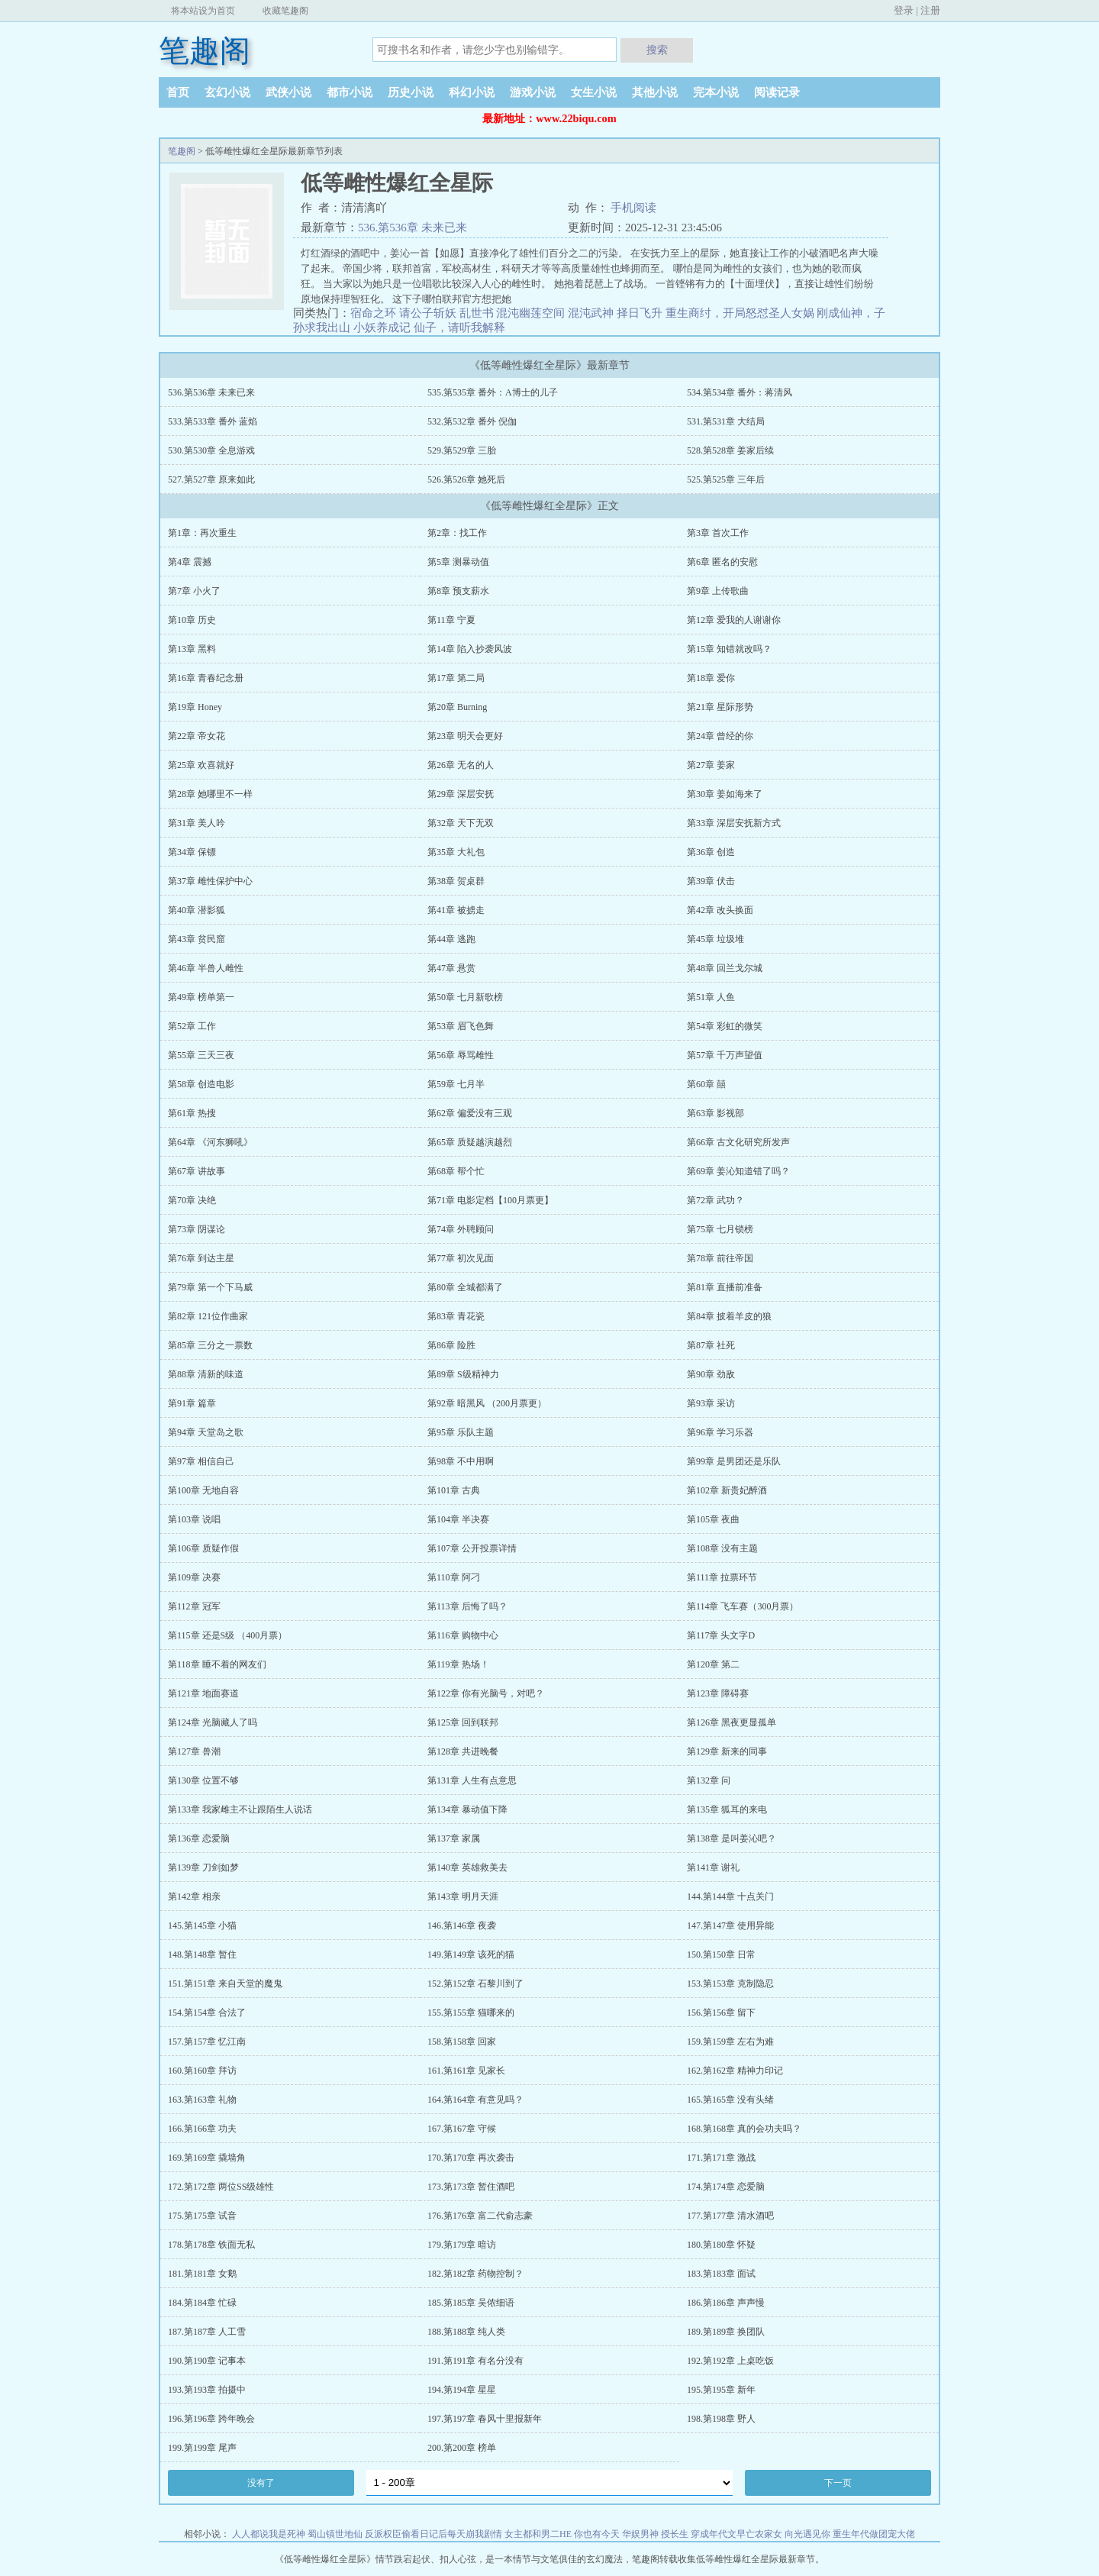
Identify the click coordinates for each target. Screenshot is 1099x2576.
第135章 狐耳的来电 (727, 1809)
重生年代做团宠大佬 (874, 2534)
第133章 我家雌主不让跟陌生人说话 (240, 1809)
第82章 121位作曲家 (208, 1316)
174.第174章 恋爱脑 (726, 2186)
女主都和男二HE (538, 2534)
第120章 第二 (713, 1664)
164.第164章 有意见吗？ (475, 2099)
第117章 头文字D (721, 1635)
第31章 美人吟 (196, 823)
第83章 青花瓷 (456, 1316)
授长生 (674, 2534)
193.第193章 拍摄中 (207, 2389)
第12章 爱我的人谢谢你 (734, 620)
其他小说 (655, 92)
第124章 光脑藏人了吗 (212, 1722)
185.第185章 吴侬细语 (470, 2302)
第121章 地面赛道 (203, 1693)
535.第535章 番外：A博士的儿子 (492, 392)
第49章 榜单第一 (201, 997)
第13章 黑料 (192, 649)
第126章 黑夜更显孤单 (731, 1722)
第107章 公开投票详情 (472, 1548)
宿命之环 (373, 313)
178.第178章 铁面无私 (211, 2244)
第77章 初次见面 (460, 1258)
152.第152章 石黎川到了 (475, 1983)
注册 (930, 10)
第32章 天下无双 (460, 823)
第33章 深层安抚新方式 (734, 823)
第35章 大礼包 (456, 852)
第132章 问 (708, 1780)
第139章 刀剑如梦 (203, 1867)
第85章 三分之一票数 (210, 1345)
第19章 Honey (195, 707)
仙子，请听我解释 (459, 327)
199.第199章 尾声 (202, 2447)
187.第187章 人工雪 (207, 2331)
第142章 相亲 (194, 1896)
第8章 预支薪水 (458, 591)
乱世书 (476, 313)
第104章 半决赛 (458, 1519)
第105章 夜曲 (713, 1519)
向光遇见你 (807, 2534)
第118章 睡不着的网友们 (217, 1664)
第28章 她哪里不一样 (210, 794)
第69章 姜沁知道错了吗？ (738, 1171)
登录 (904, 10)
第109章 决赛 (194, 1577)
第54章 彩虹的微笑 (724, 1026)
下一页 (838, 2483)
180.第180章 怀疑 (721, 2244)
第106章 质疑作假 (203, 1548)
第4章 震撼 (189, 562)
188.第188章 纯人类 (466, 2331)
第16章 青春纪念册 (205, 678)
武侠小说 (288, 92)
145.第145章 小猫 (202, 1925)
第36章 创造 (711, 852)
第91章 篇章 (192, 1403)
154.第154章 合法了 (207, 2012)
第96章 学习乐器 (720, 1432)
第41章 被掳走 (456, 910)
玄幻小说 (227, 92)
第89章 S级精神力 (463, 1374)
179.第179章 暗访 (461, 2244)
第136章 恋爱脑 (199, 1838)
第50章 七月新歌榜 (465, 997)
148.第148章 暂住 (202, 1954)
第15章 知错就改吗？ (729, 649)
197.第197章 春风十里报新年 (484, 2418)
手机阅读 (633, 208)
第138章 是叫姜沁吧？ (731, 1838)
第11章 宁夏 (451, 620)
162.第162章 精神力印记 (735, 2070)
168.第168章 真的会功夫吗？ (744, 2128)
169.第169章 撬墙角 (207, 2157)
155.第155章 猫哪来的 (470, 2012)
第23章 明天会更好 (465, 736)
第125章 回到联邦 (462, 1722)
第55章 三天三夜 (201, 1055)
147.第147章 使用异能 (730, 1925)
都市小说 (349, 92)
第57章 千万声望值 (724, 1055)
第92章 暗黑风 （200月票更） (486, 1403)
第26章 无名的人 (460, 765)
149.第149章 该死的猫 (470, 1954)
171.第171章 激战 (721, 2157)
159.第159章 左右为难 (730, 2041)
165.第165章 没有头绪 (730, 2099)
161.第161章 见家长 (466, 2070)
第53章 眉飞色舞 (460, 1026)
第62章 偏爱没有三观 (469, 1113)
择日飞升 (639, 313)
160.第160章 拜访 (202, 2070)
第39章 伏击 (711, 881)
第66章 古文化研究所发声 (738, 1142)
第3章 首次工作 (718, 533)
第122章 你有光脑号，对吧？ (485, 1693)
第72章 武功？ (715, 1200)
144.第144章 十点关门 (730, 1896)
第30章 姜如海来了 (724, 794)
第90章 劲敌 (711, 1374)
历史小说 (410, 92)
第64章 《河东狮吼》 (210, 1142)
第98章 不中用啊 (460, 1461)
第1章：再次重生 (202, 533)
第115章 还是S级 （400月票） (227, 1635)
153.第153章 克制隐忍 (730, 1983)
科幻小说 (472, 92)
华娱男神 (640, 2534)
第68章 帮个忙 (456, 1171)
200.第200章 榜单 (461, 2447)
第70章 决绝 (192, 1200)
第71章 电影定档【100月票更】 (490, 1200)
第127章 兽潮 (194, 1751)
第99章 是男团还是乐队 (734, 1461)
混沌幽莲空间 (530, 313)
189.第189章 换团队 (726, 2331)
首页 (177, 92)
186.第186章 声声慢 (726, 2302)
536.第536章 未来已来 (412, 227)
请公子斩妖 (427, 313)
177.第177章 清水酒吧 (730, 2215)
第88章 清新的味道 (205, 1374)
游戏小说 (533, 92)
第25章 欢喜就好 (201, 765)
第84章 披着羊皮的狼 (729, 1316)
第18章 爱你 (711, 678)
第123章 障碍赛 (718, 1693)
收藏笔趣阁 (285, 10)
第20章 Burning (457, 707)
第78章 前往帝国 (720, 1258)
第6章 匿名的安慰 (722, 562)
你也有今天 (597, 2534)
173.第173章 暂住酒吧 (470, 2186)
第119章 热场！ (458, 1664)
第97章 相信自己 (201, 1461)
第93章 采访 (711, 1403)
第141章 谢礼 (713, 1867)
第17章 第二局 (456, 678)
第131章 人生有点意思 (472, 1780)
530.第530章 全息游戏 (211, 450)
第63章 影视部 (715, 1113)
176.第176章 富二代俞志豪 (480, 2215)
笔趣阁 (204, 51)
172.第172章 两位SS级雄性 (221, 2186)
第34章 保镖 (192, 852)
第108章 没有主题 (722, 1548)
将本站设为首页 (203, 10)
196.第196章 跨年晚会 (211, 2418)
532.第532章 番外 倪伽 (472, 421)
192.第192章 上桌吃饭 (730, 2360)
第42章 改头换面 (720, 910)
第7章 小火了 (194, 591)
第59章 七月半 (456, 1084)
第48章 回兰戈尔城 (724, 968)
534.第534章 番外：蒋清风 (739, 392)
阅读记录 (777, 92)
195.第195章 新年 (721, 2389)
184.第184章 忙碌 (202, 2302)
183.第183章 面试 (721, 2273)
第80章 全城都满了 (465, 1287)
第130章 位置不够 (203, 1780)
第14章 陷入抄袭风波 (469, 649)
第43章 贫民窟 (196, 939)
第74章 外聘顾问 (460, 1229)
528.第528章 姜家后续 (730, 450)
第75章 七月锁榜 (720, 1229)
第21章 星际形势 (720, 707)
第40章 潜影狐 (196, 910)
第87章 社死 (711, 1345)
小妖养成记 (382, 327)
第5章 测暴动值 (458, 562)
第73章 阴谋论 (196, 1229)
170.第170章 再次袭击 (470, 2157)
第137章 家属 (453, 1838)
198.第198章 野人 (721, 2418)
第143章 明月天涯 (462, 1896)
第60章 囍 (706, 1084)
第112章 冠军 (194, 1606)
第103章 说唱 (194, 1519)
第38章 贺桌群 (456, 881)
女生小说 (594, 92)
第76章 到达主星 (201, 1258)
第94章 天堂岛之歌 (205, 1432)
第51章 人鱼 (711, 997)
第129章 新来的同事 (727, 1751)
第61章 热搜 (192, 1113)
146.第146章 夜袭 (461, 1925)
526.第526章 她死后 (466, 479)
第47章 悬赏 (451, 968)
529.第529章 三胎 (461, 450)
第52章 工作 (192, 1026)
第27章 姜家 (711, 765)
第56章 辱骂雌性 (460, 1055)
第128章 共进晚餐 (462, 1751)
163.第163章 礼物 (202, 2099)
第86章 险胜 (451, 1345)
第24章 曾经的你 (720, 736)
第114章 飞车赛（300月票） (743, 1606)
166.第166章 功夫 (202, 2128)
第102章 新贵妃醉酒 (727, 1490)
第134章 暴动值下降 (467, 1809)
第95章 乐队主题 (460, 1432)
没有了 (261, 2483)
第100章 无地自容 (203, 1490)
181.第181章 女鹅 (202, 2273)
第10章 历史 (192, 620)
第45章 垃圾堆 (715, 939)
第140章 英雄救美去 (467, 1867)
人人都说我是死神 (268, 2534)
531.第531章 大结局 (726, 421)
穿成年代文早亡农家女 (736, 2534)
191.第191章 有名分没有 (475, 2360)
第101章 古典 (453, 1490)
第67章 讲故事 (196, 1171)
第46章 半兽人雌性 (205, 968)
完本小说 (716, 92)
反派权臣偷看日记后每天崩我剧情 (433, 2534)
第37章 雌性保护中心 (210, 881)
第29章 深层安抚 (460, 794)
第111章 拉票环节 (722, 1577)
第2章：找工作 (457, 533)
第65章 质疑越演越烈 (469, 1142)
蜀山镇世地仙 (335, 2534)
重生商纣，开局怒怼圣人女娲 (740, 313)
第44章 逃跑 (451, 939)
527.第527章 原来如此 (211, 479)
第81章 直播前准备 (724, 1287)
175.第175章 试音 (202, 2215)
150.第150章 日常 (721, 1954)
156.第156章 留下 (721, 2012)
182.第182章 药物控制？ (475, 2273)
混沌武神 (591, 313)
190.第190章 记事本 (207, 2360)
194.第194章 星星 (461, 2389)
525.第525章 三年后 (726, 479)
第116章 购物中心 (462, 1635)
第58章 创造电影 (201, 1084)
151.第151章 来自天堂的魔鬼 (225, 1983)
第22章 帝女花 (196, 736)
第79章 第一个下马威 (210, 1287)
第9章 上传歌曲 (718, 591)
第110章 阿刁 (453, 1577)
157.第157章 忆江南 (207, 2041)
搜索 (657, 50)
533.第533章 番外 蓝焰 (212, 421)
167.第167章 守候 (461, 2128)
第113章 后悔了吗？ (467, 1606)
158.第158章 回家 (461, 2041)
